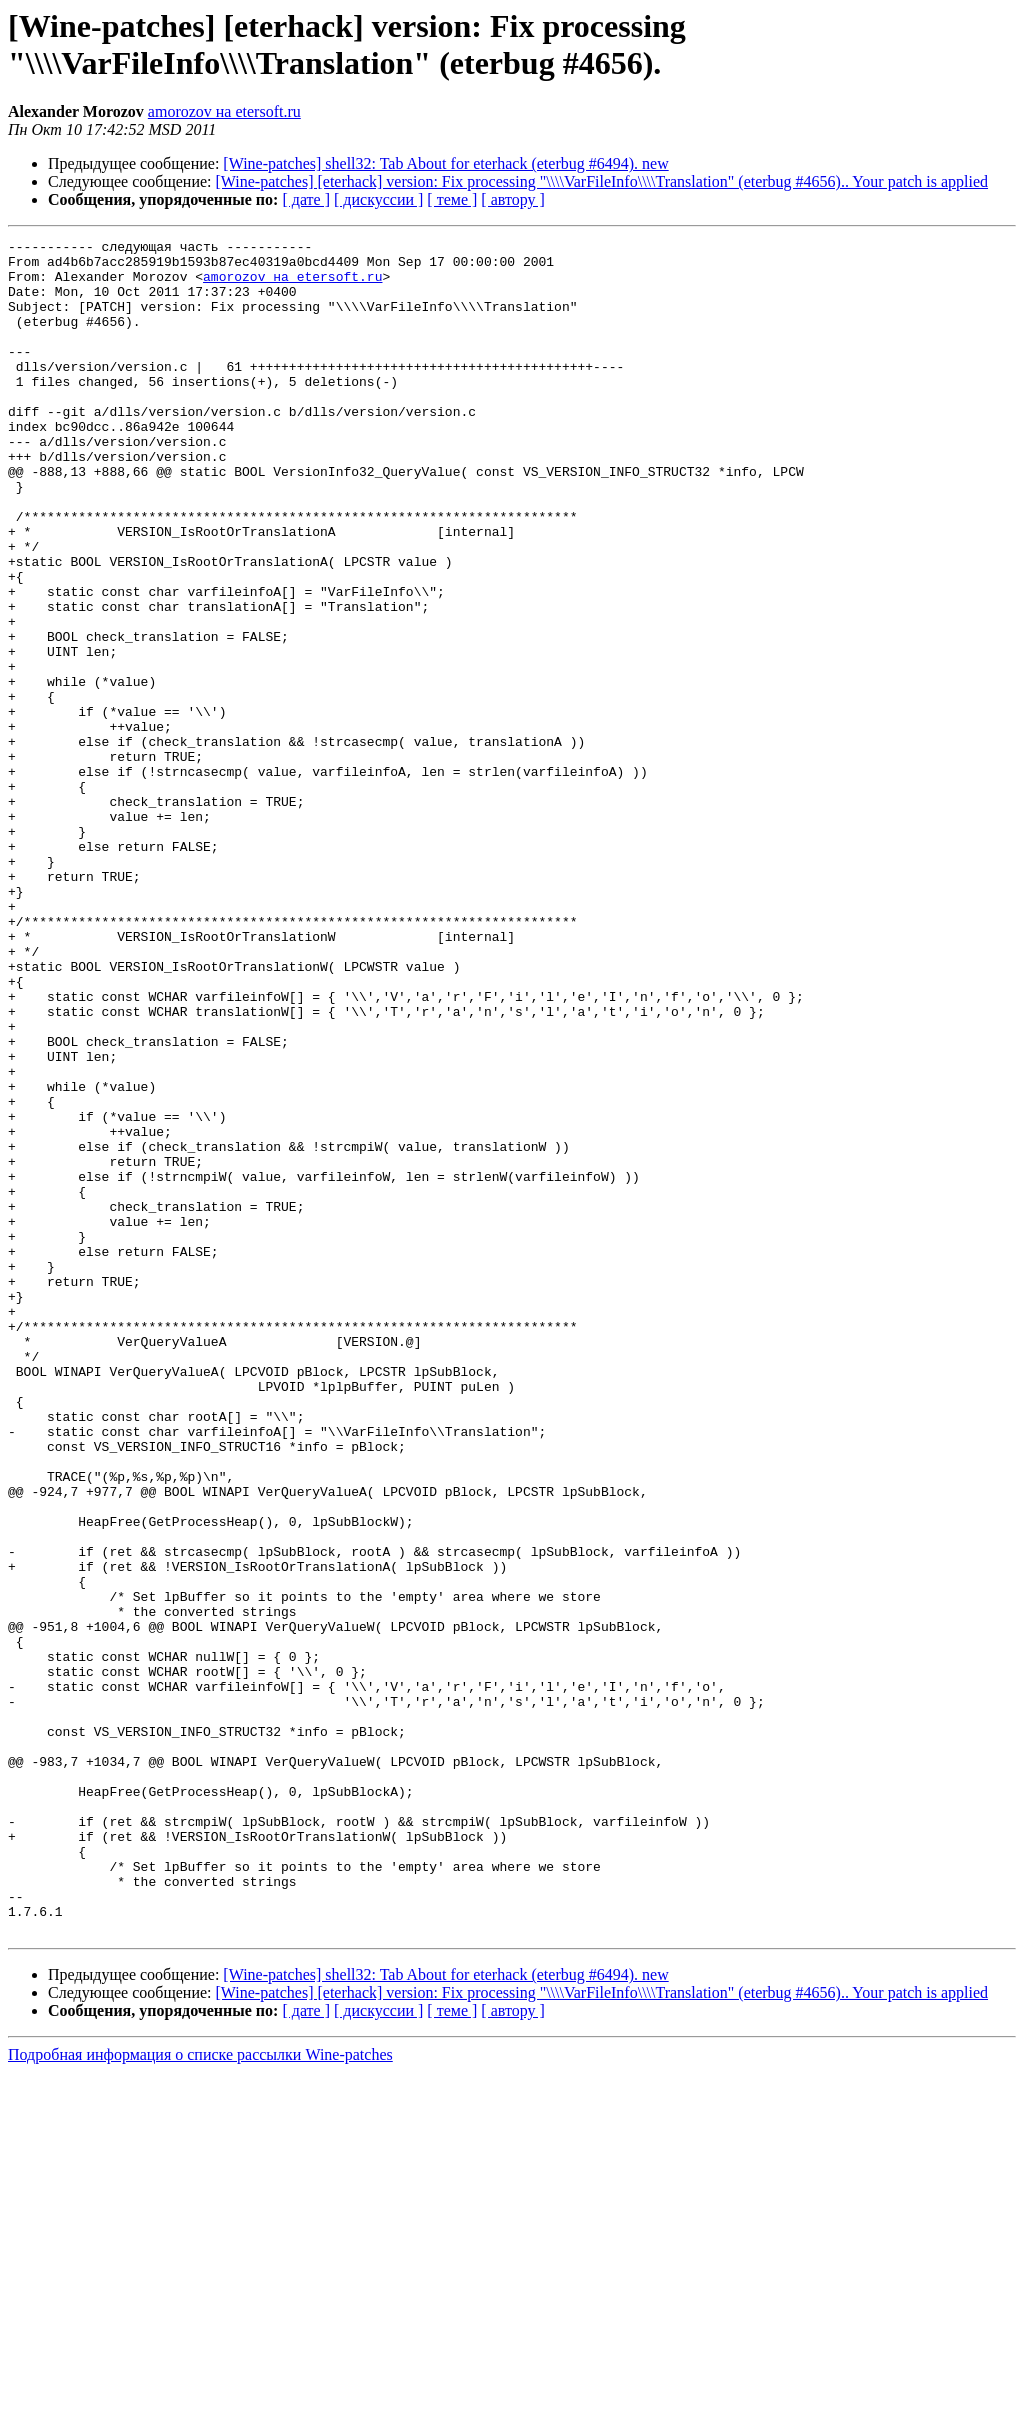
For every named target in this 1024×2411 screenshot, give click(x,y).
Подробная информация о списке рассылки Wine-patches (200, 2393)
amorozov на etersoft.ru (224, 111)
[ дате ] (306, 199)
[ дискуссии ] (378, 199)
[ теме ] (452, 199)
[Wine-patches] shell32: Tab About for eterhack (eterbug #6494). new (445, 163)
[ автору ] (512, 199)
